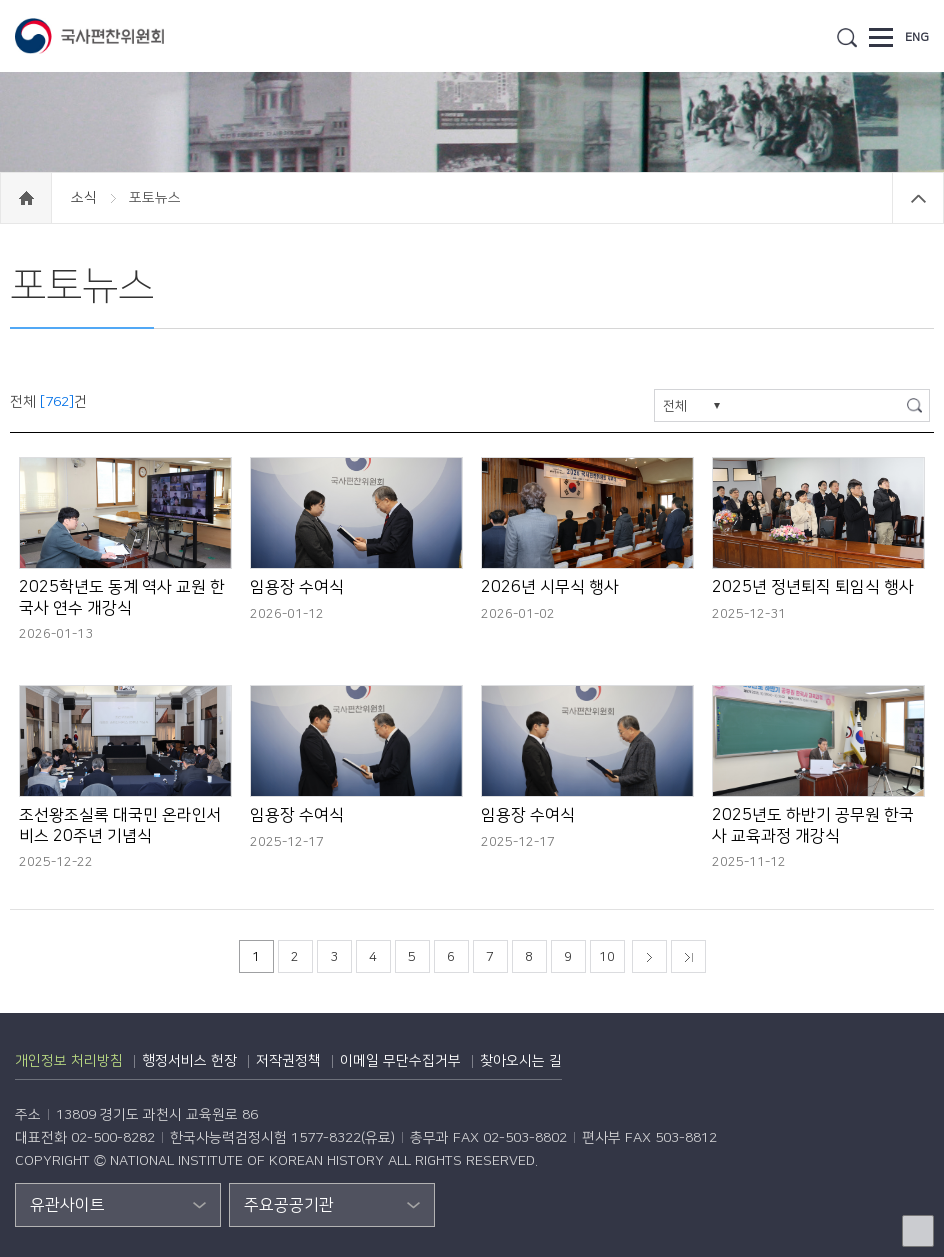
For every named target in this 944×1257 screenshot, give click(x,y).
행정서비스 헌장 (189, 1061)
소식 (86, 198)
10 (607, 957)
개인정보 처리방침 (69, 1061)
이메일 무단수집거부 (400, 1061)
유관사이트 (67, 1205)
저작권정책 (288, 1061)
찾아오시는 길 (521, 1061)
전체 (675, 406)
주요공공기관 (289, 1205)
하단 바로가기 (0, 0)
